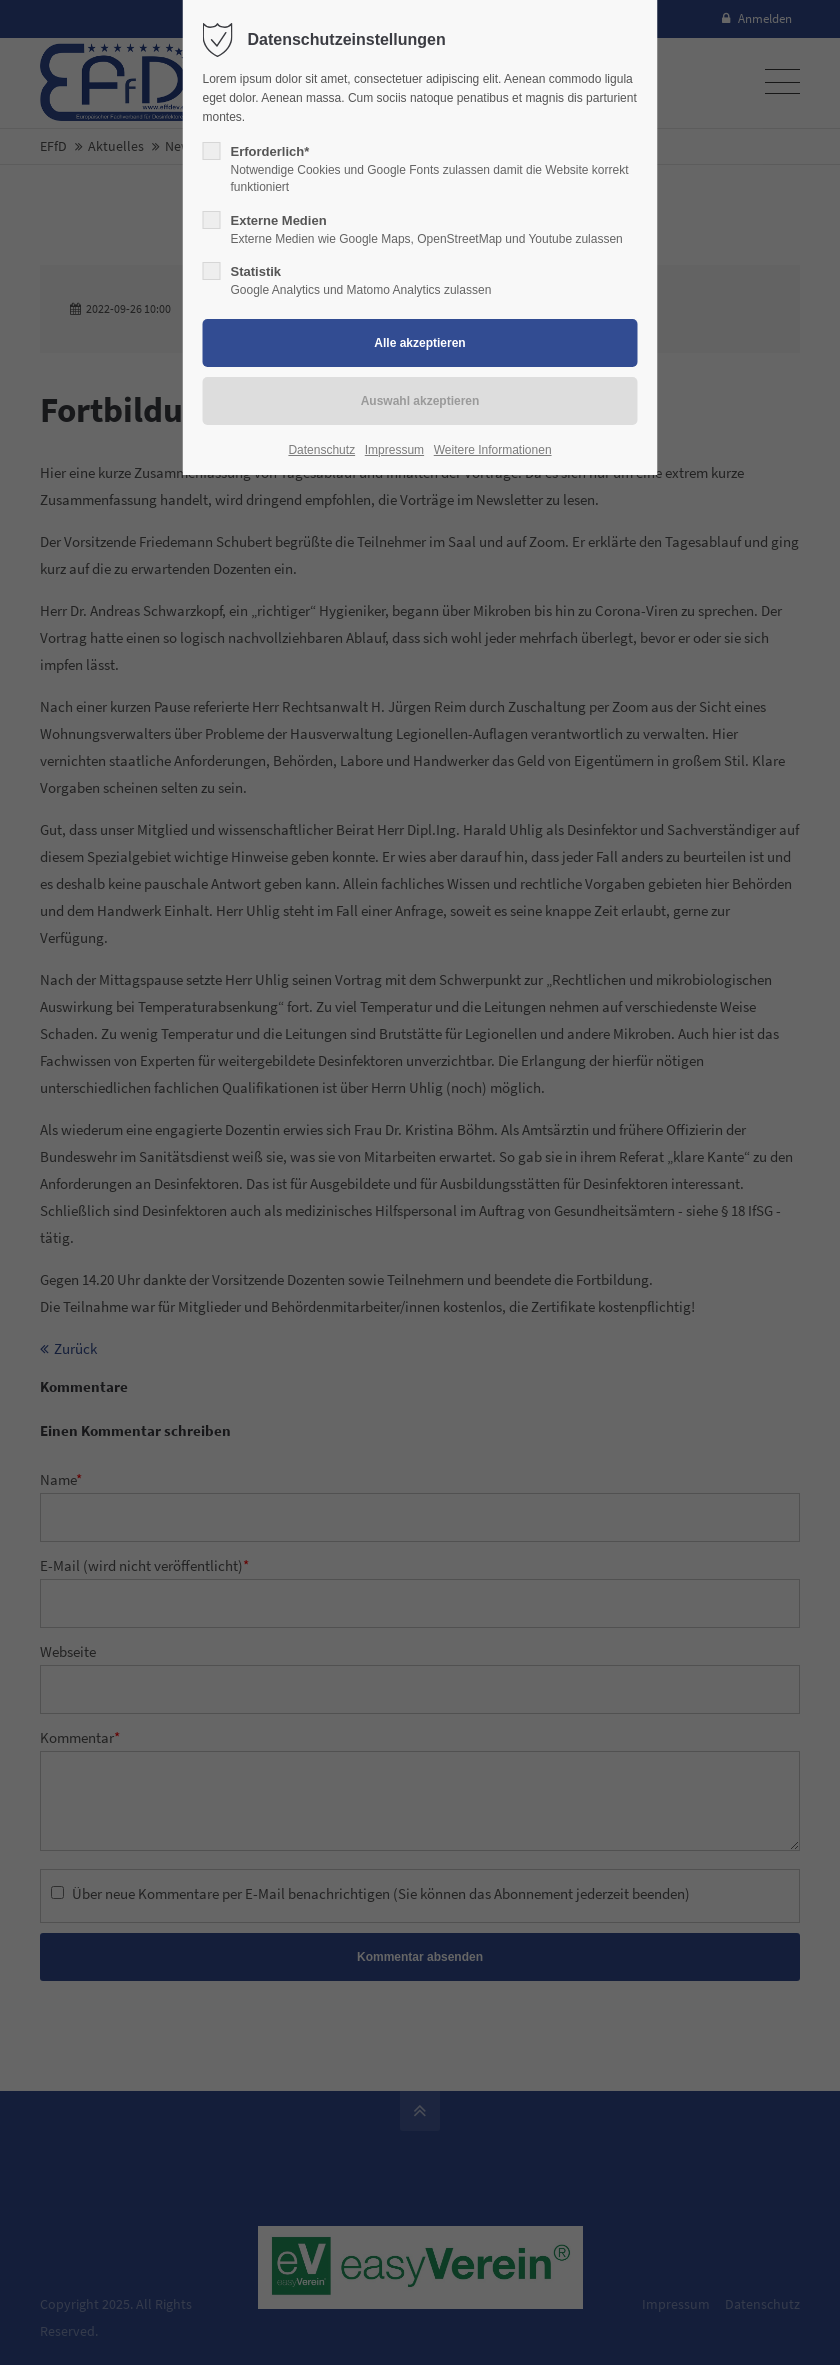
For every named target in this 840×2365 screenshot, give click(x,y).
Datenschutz (321, 450)
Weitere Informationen (493, 450)
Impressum (394, 450)
